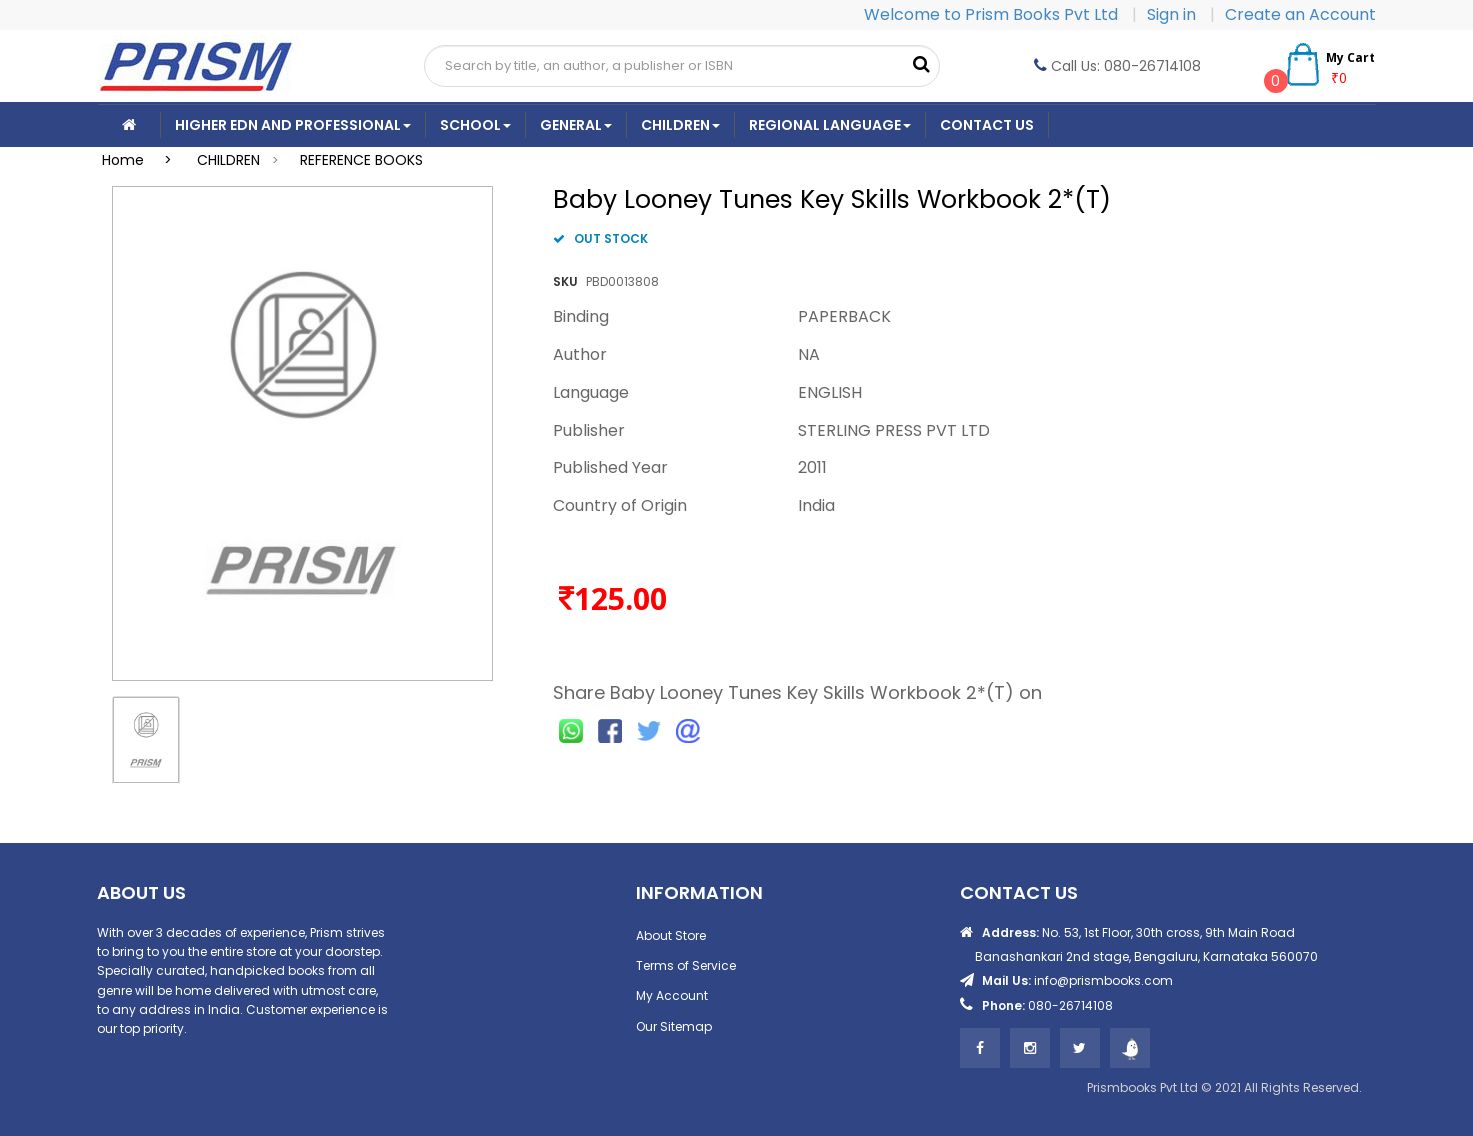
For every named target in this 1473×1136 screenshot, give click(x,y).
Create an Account (1300, 14)
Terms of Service (686, 965)
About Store (671, 935)
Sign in (1173, 14)
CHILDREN (228, 160)
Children (680, 125)
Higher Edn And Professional (293, 125)
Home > (143, 160)
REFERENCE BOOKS (361, 160)
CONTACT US (987, 125)
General (576, 125)
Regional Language (830, 125)
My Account (672, 995)
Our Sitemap (674, 1026)
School (475, 125)
